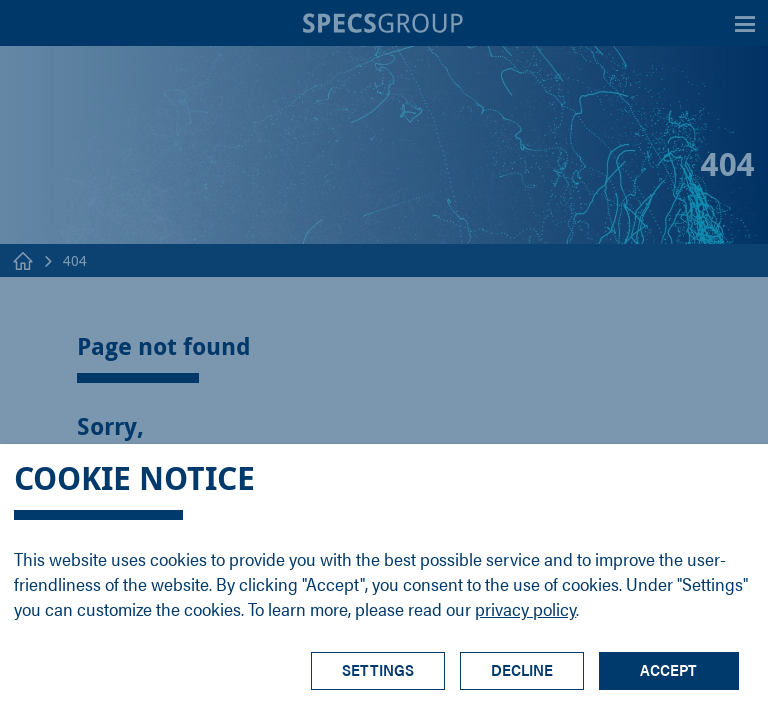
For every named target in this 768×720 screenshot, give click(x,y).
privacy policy (525, 608)
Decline (522, 669)
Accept (668, 669)
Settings (378, 669)
